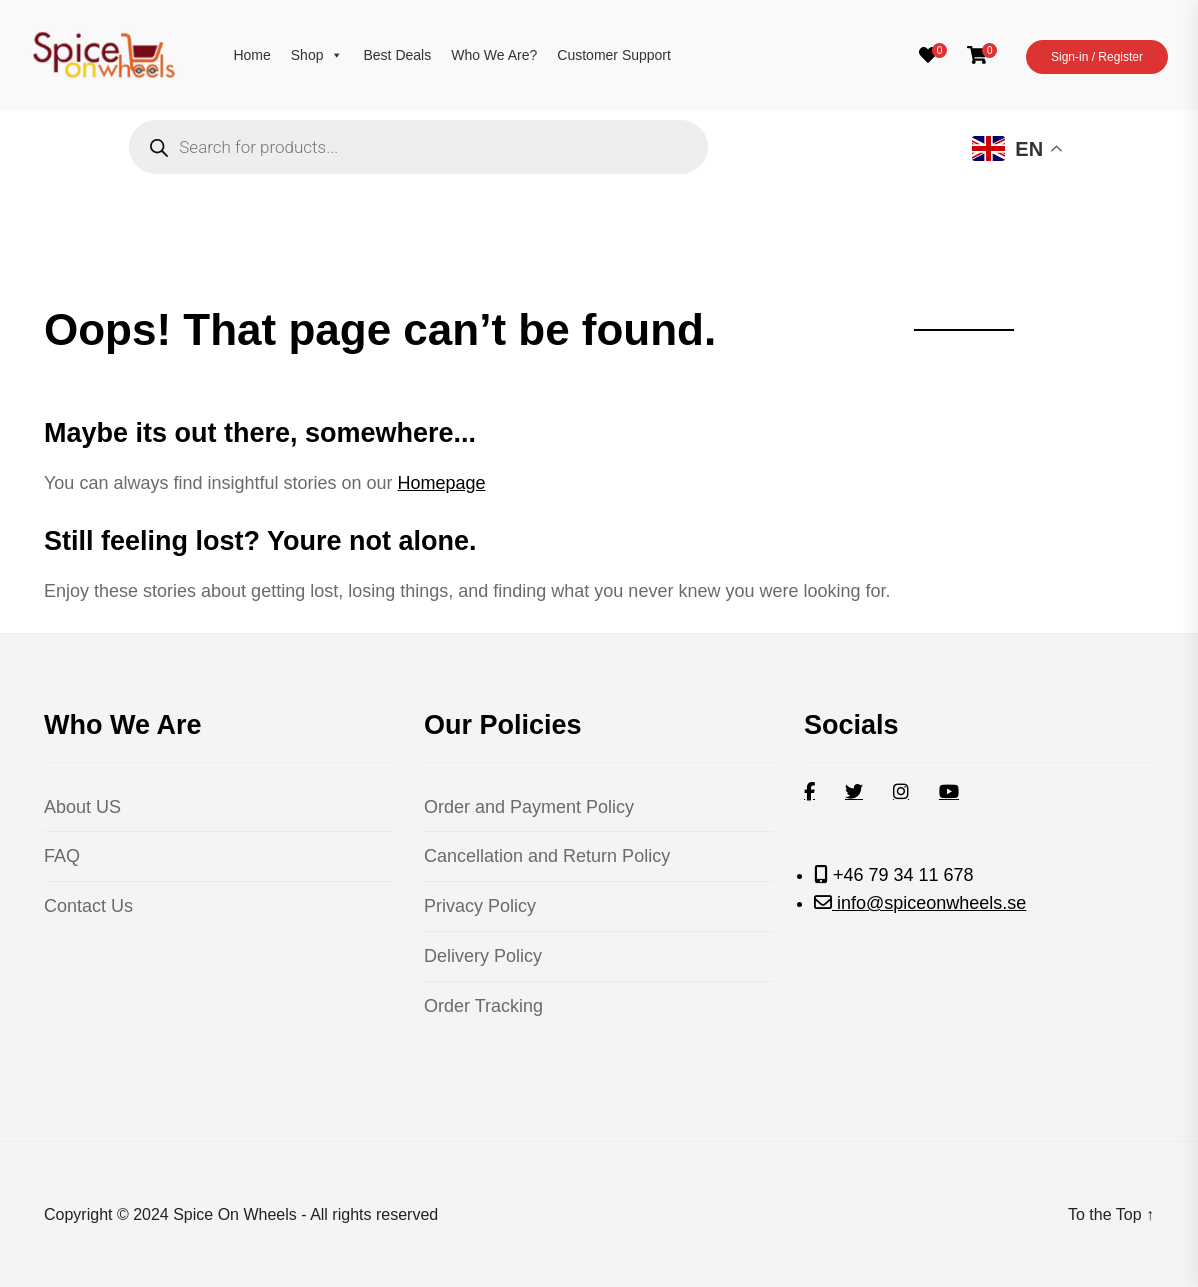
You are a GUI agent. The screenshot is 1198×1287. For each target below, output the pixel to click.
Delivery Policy (483, 956)
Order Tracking (483, 1006)
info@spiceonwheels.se (929, 903)
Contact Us (88, 906)
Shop (317, 55)
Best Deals (397, 55)
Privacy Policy (480, 906)
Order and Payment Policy (529, 807)
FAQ (62, 856)
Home (251, 55)
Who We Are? (494, 55)
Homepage (442, 483)
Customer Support (614, 55)
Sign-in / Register (1097, 57)
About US (82, 807)
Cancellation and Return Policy (547, 856)
